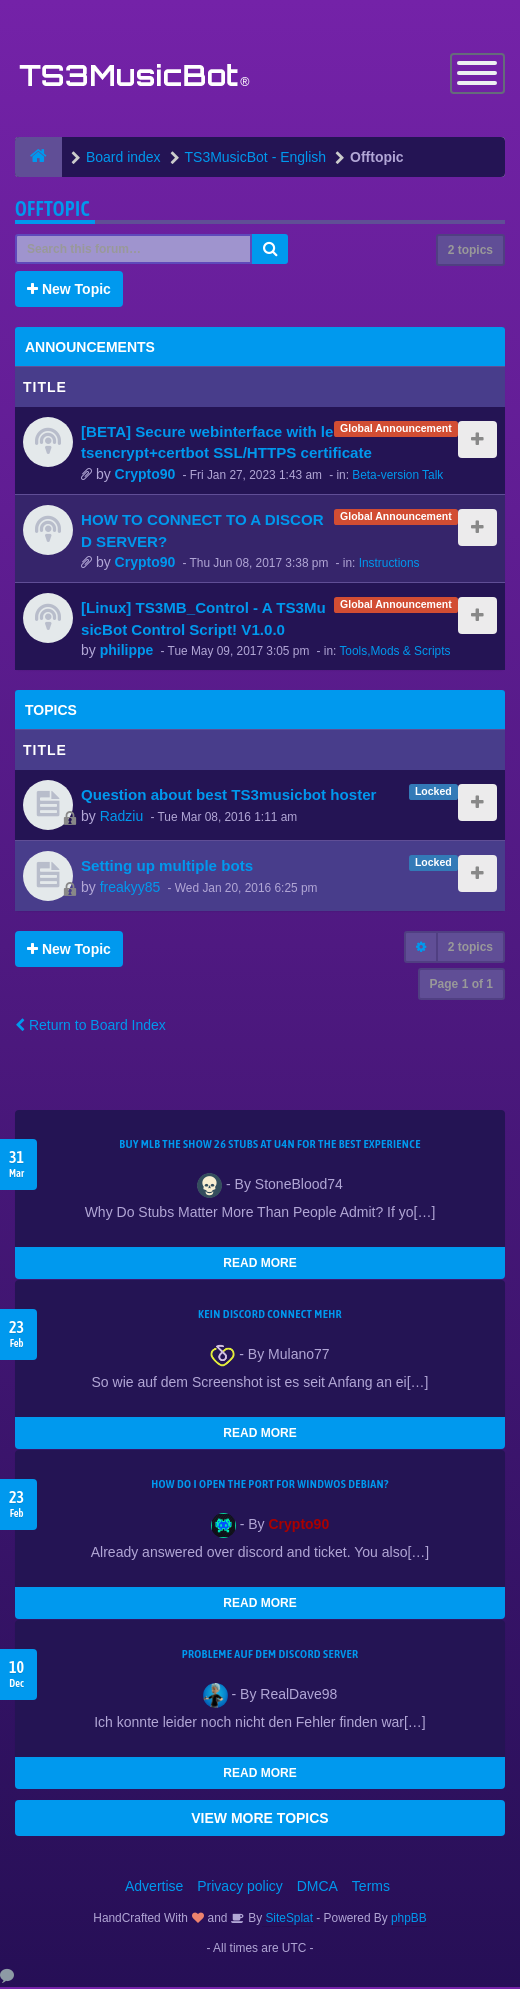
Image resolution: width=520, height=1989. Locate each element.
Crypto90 (145, 475)
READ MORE (259, 1265)
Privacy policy (240, 1888)
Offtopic (52, 209)
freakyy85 (130, 888)
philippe (127, 652)
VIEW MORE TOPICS (259, 1820)
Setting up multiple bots (167, 867)
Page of (461, 986)
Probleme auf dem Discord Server (270, 1656)
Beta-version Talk (397, 476)
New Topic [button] (69, 290)
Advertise (154, 1888)
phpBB (409, 1920)
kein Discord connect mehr (270, 1316)
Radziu (122, 817)
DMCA (317, 1888)
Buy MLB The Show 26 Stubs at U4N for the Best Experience (269, 1146)
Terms (371, 1888)
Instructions (389, 564)
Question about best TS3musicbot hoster (229, 796)
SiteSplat (287, 1920)
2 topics (470, 251)
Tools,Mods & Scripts (394, 653)
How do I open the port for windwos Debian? (270, 1486)
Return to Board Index (90, 1027)
